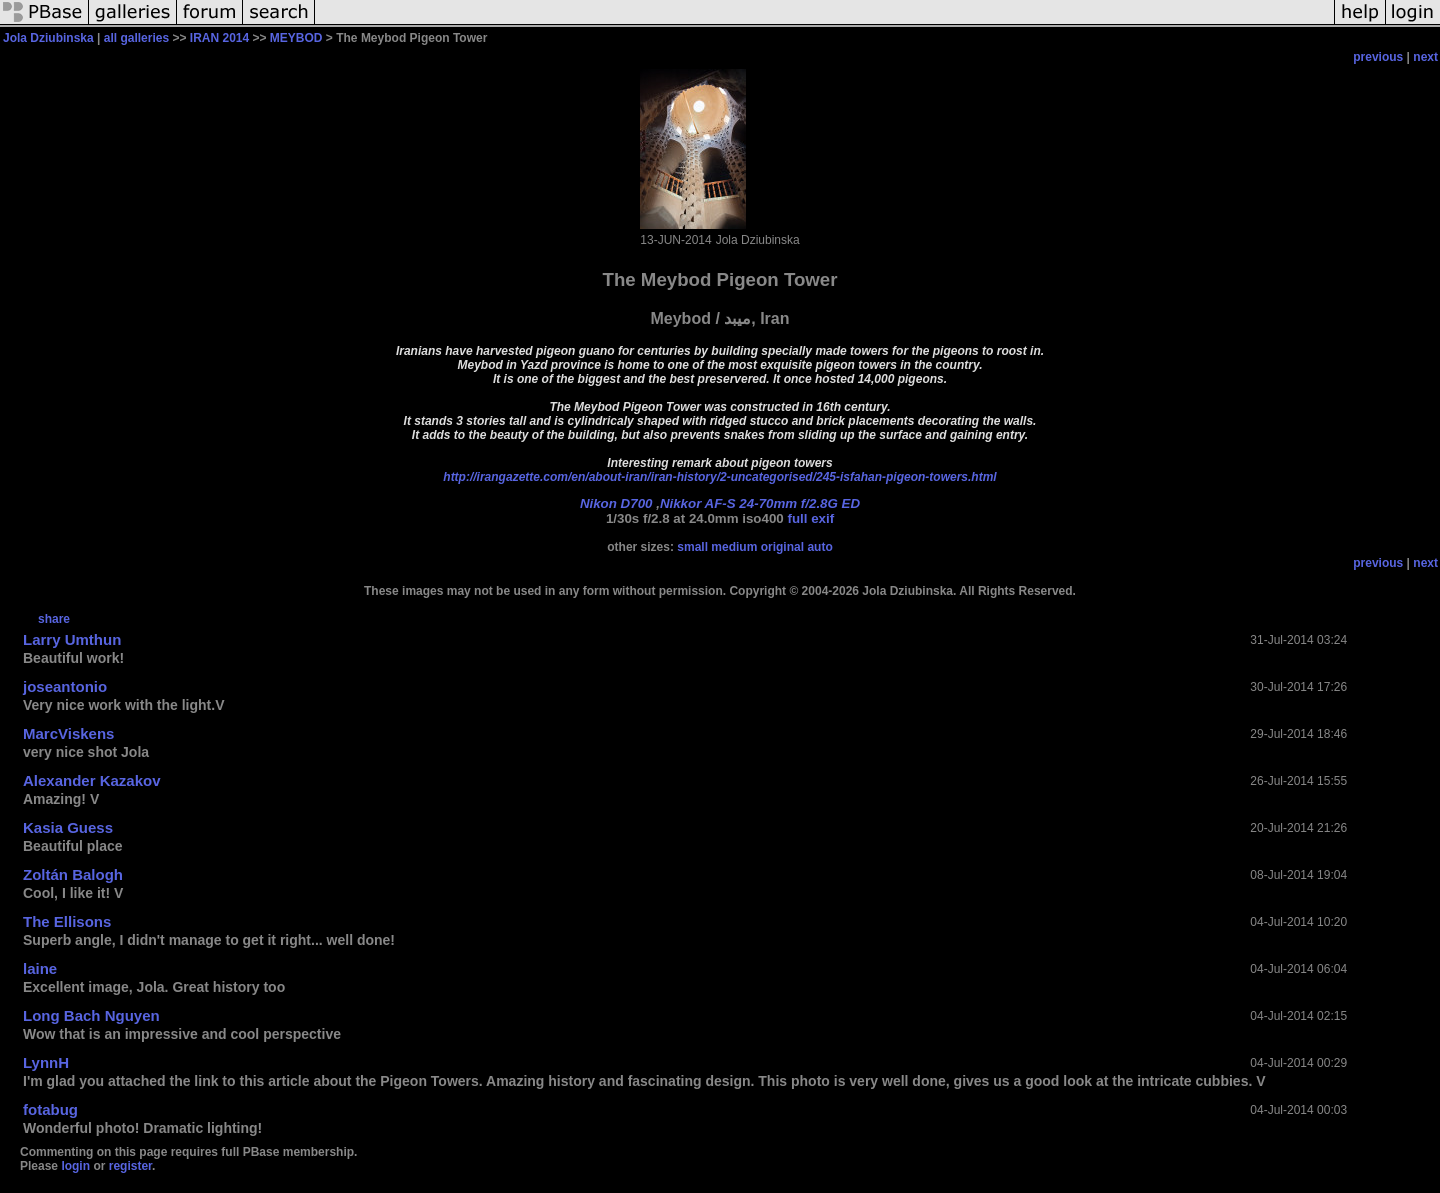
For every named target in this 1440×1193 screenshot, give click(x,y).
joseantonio (65, 686)
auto (819, 547)
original (782, 547)
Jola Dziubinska (48, 38)
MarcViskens (68, 733)
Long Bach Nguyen (91, 1015)
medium (734, 547)
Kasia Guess (68, 827)
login (75, 1166)
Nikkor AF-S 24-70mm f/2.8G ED (760, 503)
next (1425, 57)
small (692, 547)
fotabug (50, 1109)
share (54, 619)
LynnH (46, 1062)
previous (1378, 57)
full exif (810, 518)
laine (40, 968)
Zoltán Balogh (73, 874)
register (130, 1166)
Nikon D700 (616, 503)
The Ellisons (67, 921)
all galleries (136, 38)
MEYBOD (296, 38)
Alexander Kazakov (92, 780)
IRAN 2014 (219, 38)
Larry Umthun (72, 639)
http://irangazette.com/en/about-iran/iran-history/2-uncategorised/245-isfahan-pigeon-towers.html (719, 477)
